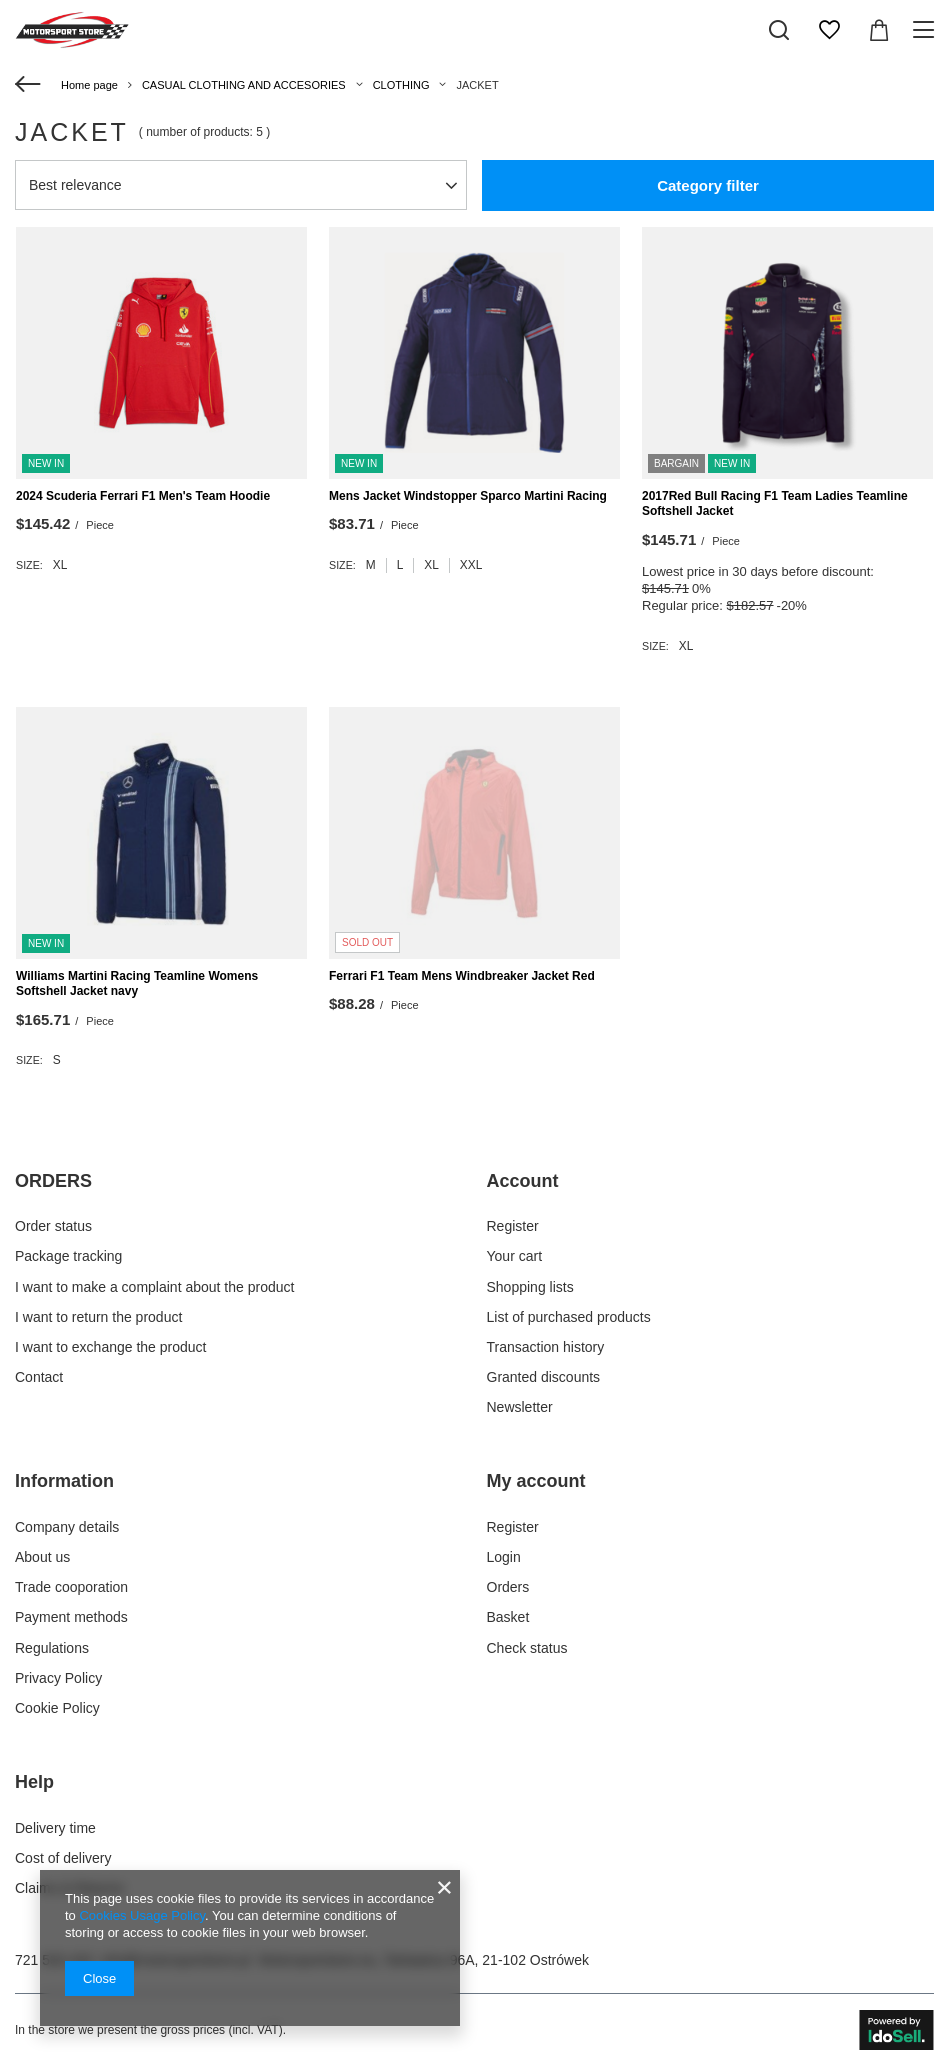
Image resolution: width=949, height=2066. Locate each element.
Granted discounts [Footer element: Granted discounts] (544, 1377)
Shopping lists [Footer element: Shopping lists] (530, 1287)
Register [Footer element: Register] (513, 1226)
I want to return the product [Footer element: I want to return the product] (98, 1317)
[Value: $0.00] (879, 30)
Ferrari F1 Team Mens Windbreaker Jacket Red (462, 976)
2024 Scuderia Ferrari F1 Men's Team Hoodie (143, 496)
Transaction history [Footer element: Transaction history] (546, 1347)
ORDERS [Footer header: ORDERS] (53, 1181)
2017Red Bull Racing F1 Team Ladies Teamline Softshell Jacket (775, 504)
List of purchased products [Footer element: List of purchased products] (569, 1317)
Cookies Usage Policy (141, 1915)
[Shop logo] (72, 30)
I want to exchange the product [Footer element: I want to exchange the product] (110, 1347)
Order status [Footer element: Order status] (53, 1226)
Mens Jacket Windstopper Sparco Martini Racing (468, 496)
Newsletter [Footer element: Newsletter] (520, 1407)
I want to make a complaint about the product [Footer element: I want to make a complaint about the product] (154, 1287)
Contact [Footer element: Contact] (39, 1377)
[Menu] (926, 30)
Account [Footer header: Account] (523, 1181)
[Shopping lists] (829, 30)
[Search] (779, 30)
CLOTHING (401, 85)
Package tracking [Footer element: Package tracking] (68, 1256)
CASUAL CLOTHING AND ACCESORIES (244, 85)
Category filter (708, 185)
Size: (29, 565)
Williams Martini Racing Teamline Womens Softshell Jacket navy (137, 984)
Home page (89, 85)
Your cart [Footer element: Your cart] (515, 1256)
